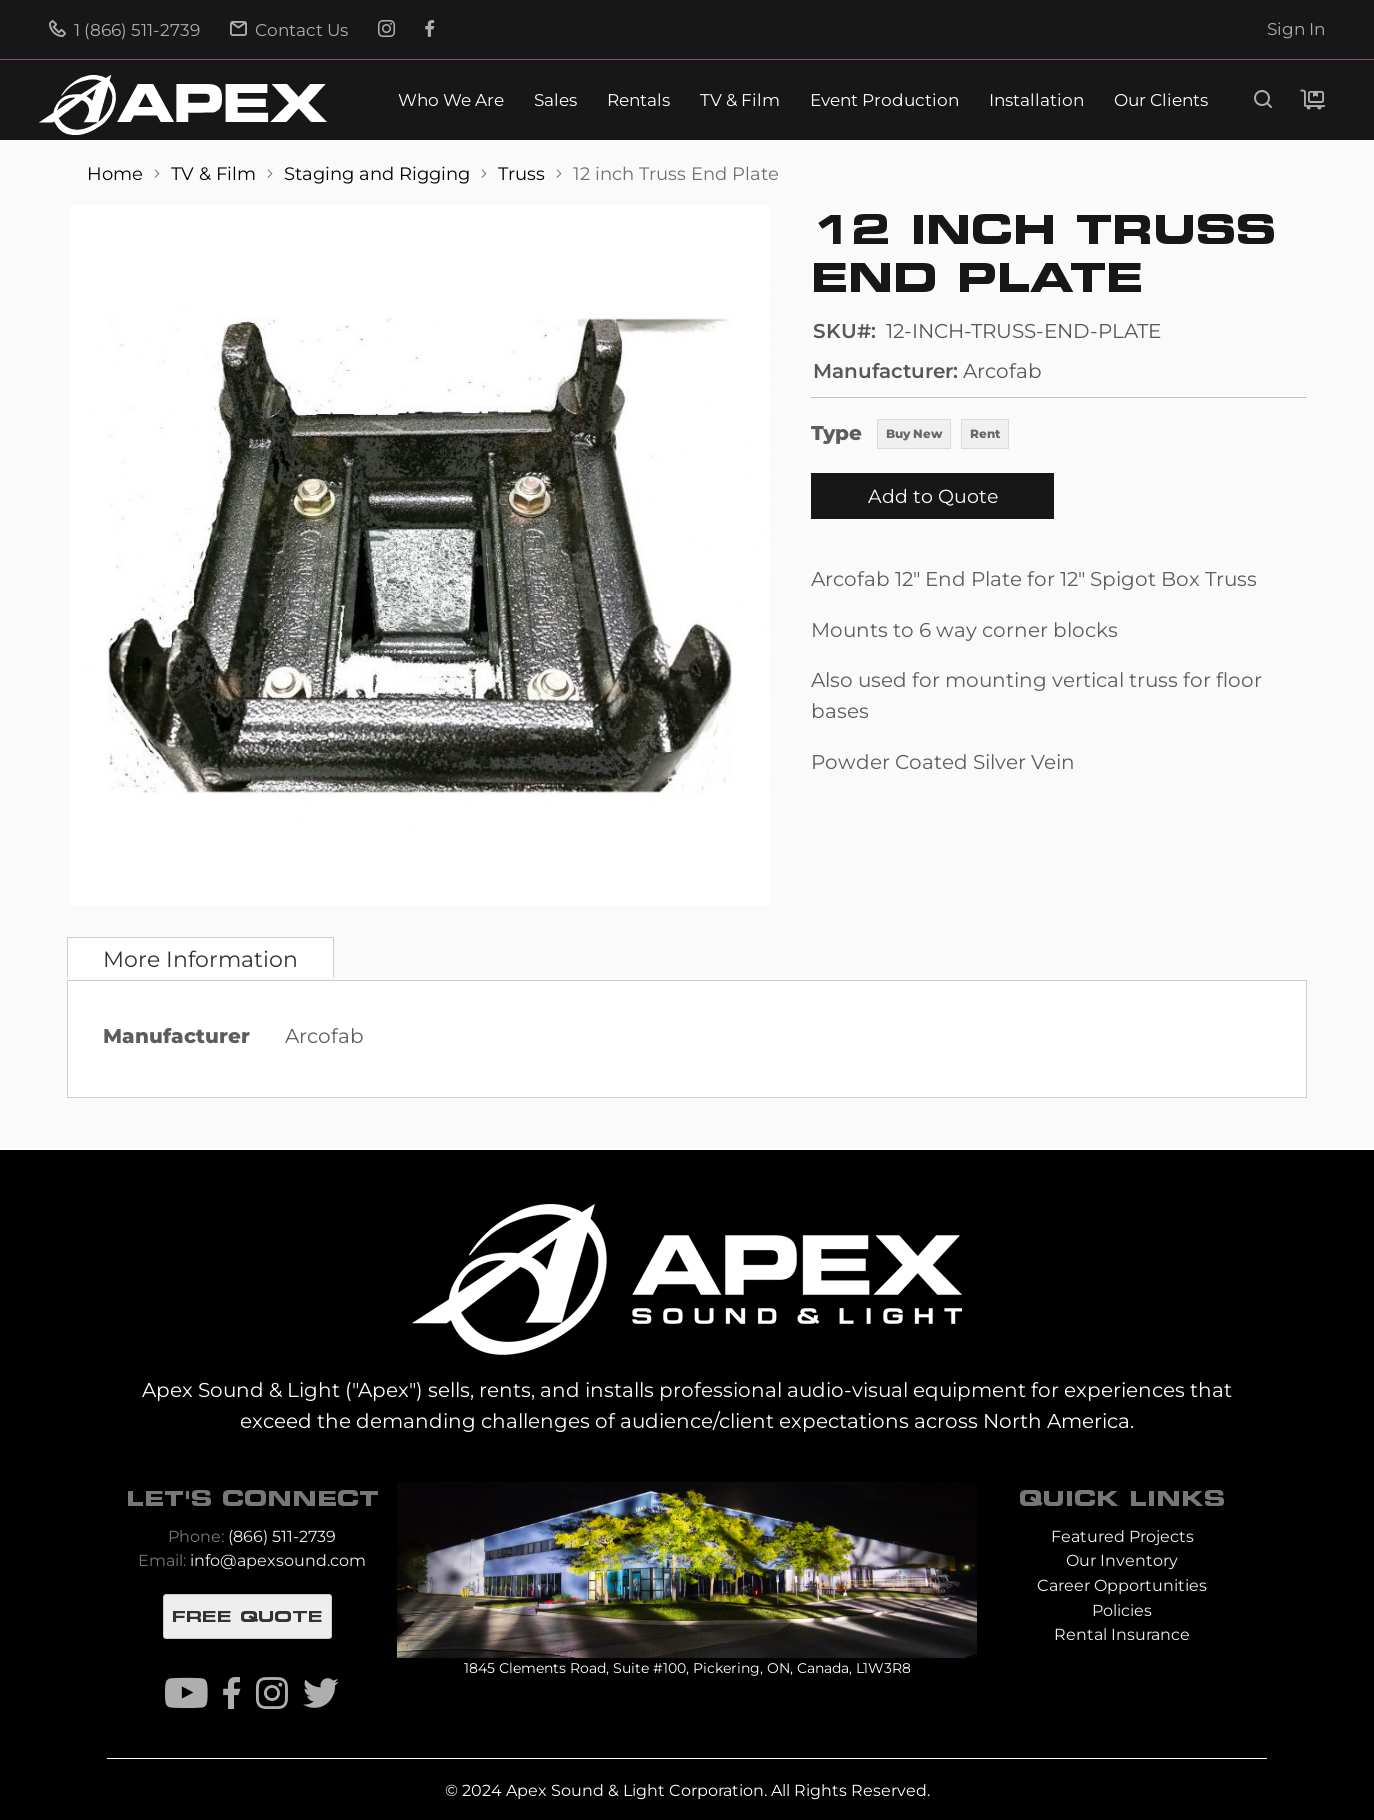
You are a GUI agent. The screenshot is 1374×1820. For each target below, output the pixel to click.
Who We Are (451, 100)
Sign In (1296, 29)
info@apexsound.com (278, 1560)
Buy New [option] (914, 433)
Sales (555, 100)
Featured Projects (1122, 1536)
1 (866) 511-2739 (124, 30)
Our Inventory (1122, 1560)
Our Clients (1161, 100)
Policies (1122, 1610)
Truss (524, 173)
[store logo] (183, 105)
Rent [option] (985, 433)
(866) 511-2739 (282, 1536)
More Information (200, 959)
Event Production (884, 100)
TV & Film (740, 100)
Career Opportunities (1122, 1585)
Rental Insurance (1122, 1634)
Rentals (638, 100)
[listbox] (943, 436)
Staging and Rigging (379, 173)
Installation (1036, 100)
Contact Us (289, 30)
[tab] (200, 957)
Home (117, 173)
